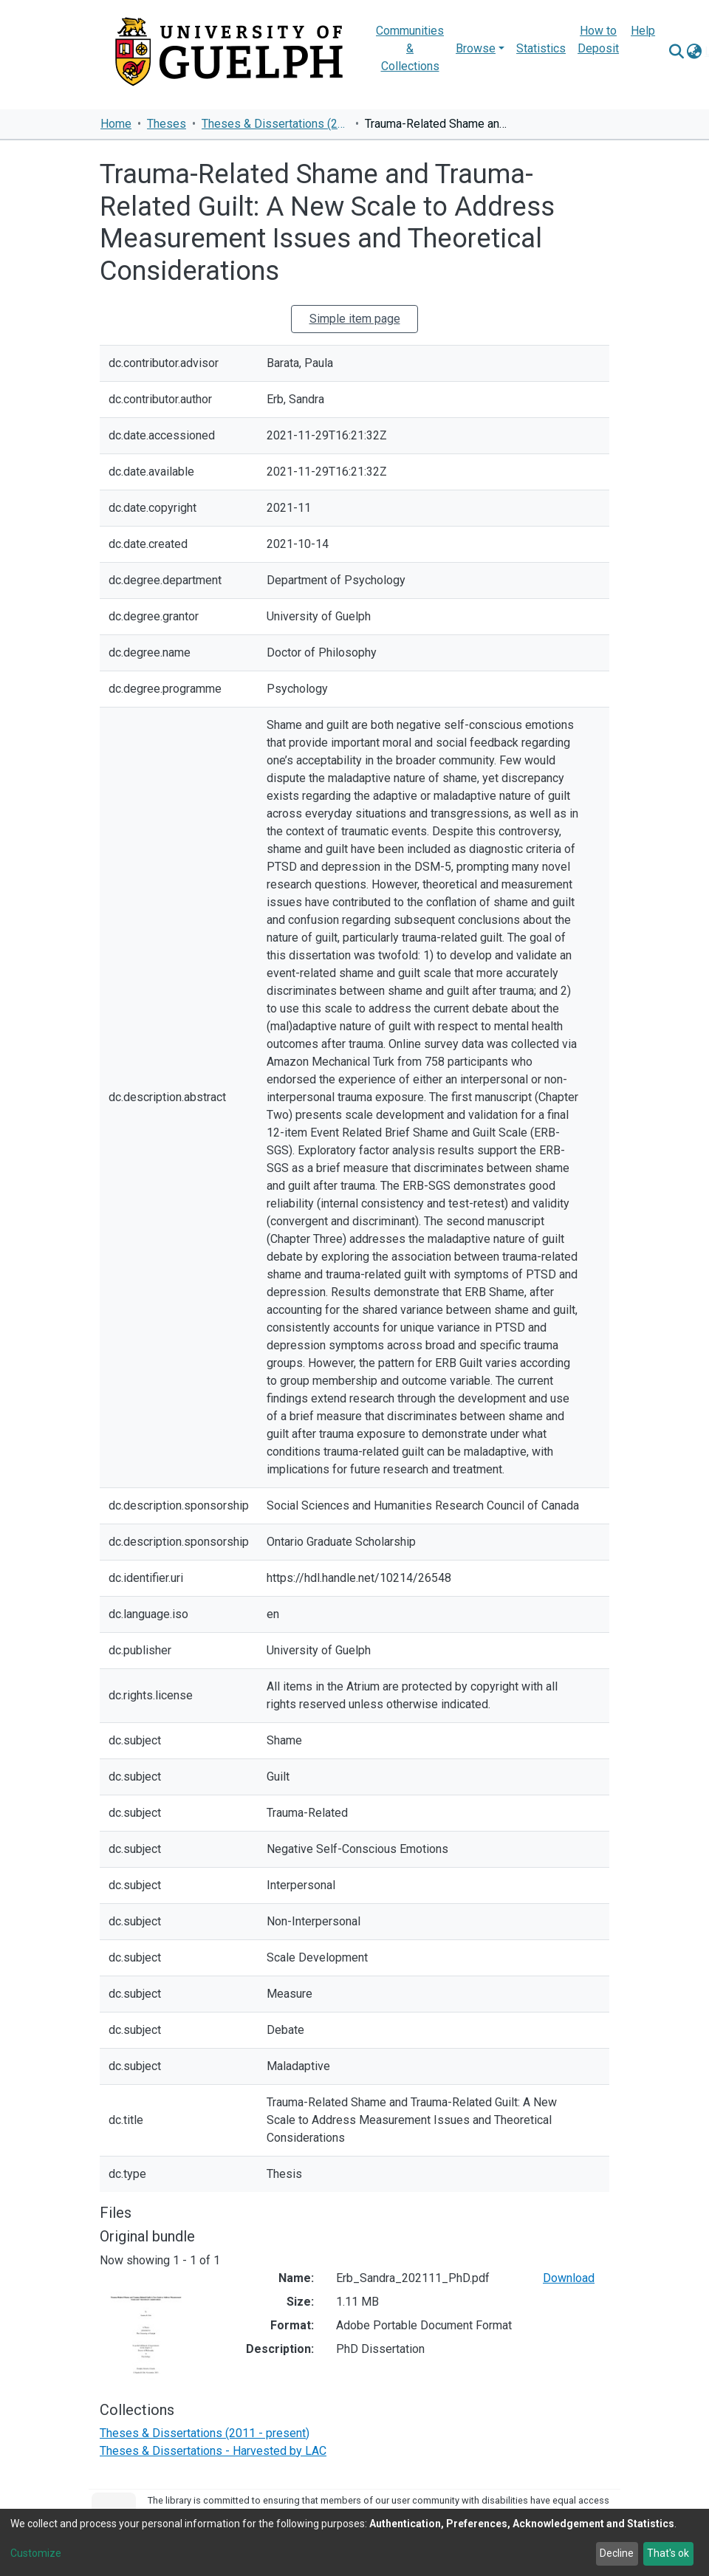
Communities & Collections (410, 48)
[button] (694, 52)
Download (569, 2278)
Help (643, 31)
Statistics (541, 48)
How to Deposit (598, 39)
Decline (617, 2553)
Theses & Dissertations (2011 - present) (275, 124)
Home (115, 124)
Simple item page (354, 319)
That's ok (668, 2553)
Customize (35, 2553)
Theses (166, 124)
